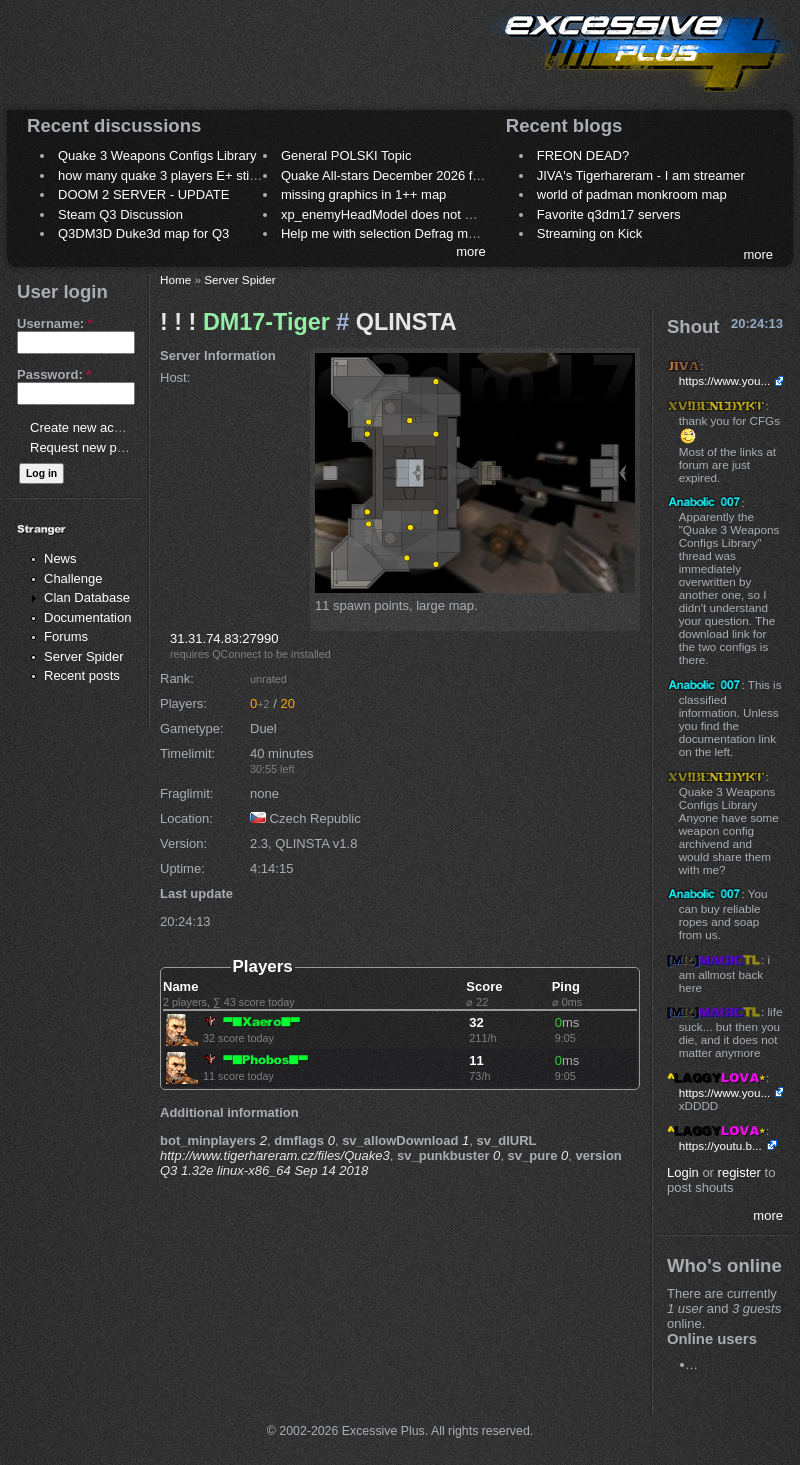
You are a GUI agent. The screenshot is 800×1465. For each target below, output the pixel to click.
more (471, 251)
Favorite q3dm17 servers (609, 214)
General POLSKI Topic (346, 155)
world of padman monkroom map (632, 194)
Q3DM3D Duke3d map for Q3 (143, 233)
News (60, 558)
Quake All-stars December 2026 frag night (402, 175)
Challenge (73, 578)
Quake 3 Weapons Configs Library (157, 155)
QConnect (236, 654)
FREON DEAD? (583, 155)
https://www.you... (725, 380)
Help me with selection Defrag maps (385, 233)
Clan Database (87, 597)
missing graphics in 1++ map (363, 194)
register (739, 1172)
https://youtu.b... (720, 1145)
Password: (54, 374)
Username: (55, 323)
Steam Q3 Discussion (120, 214)
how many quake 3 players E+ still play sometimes (203, 175)
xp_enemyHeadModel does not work (386, 214)
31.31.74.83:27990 (224, 638)
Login (683, 1172)
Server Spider (83, 656)
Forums (66, 636)
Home (175, 279)
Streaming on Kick (590, 233)
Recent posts (82, 675)
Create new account (88, 427)
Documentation (87, 617)
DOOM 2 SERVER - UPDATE (143, 194)
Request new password (97, 447)
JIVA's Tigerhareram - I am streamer (641, 175)
